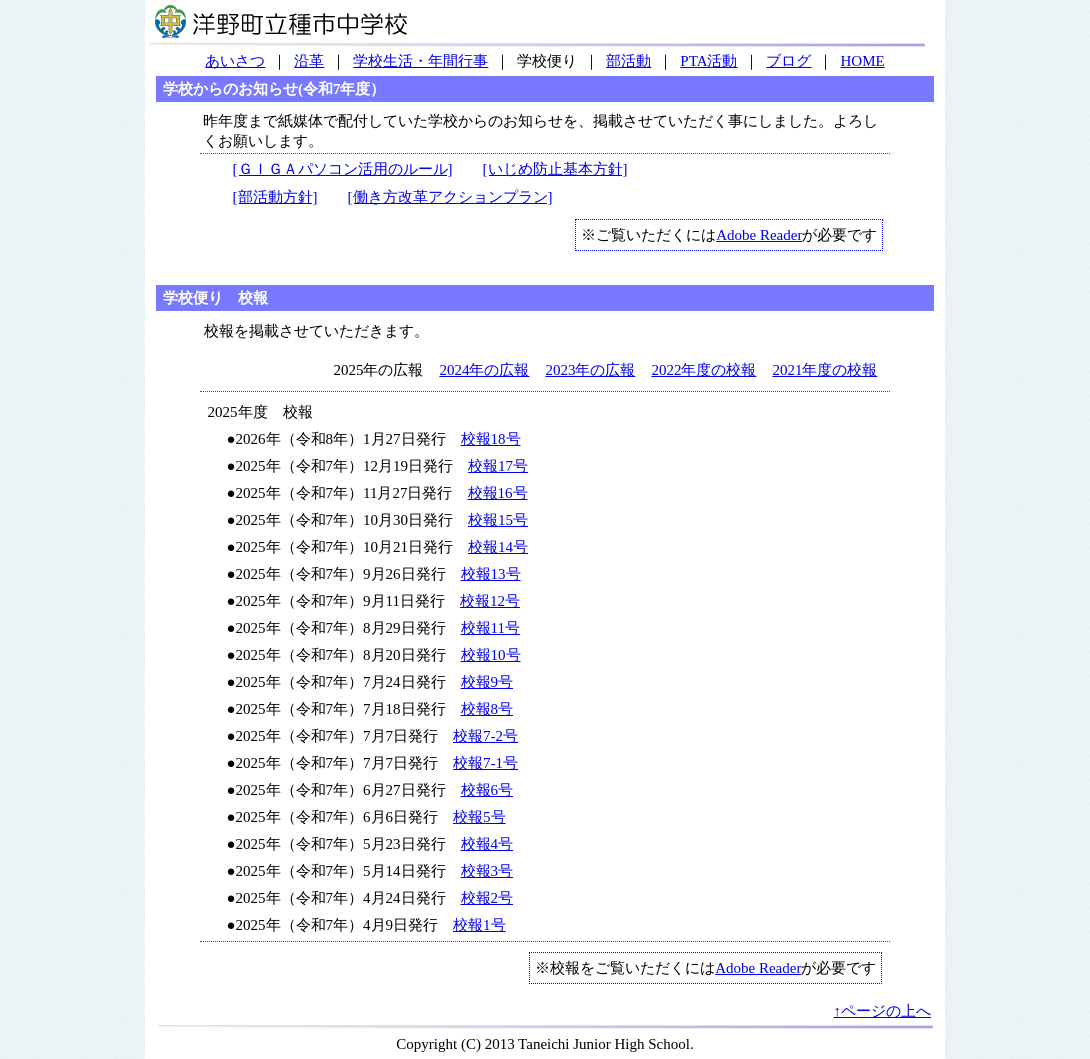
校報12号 (490, 601)
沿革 (309, 61)
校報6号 (487, 790)
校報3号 (487, 871)
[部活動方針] (275, 197)
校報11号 (490, 628)
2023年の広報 (590, 370)
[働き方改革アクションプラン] (450, 197)
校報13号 (491, 574)
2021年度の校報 (824, 370)
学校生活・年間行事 (420, 61)
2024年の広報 (484, 370)
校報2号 (487, 898)
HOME (862, 61)
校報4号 (487, 844)
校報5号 (479, 817)
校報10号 (491, 655)
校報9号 (487, 682)
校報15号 (498, 520)
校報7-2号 (485, 736)
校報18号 (491, 439)
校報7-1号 (485, 763)
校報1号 (479, 925)
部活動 (628, 61)
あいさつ (235, 61)
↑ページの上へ (883, 1011)
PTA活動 (708, 61)
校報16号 (498, 493)
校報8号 (487, 709)
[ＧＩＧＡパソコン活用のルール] (343, 169)
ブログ (788, 61)
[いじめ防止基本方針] (555, 169)
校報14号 (498, 547)
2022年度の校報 (703, 370)
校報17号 (498, 466)
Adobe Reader (759, 235)
